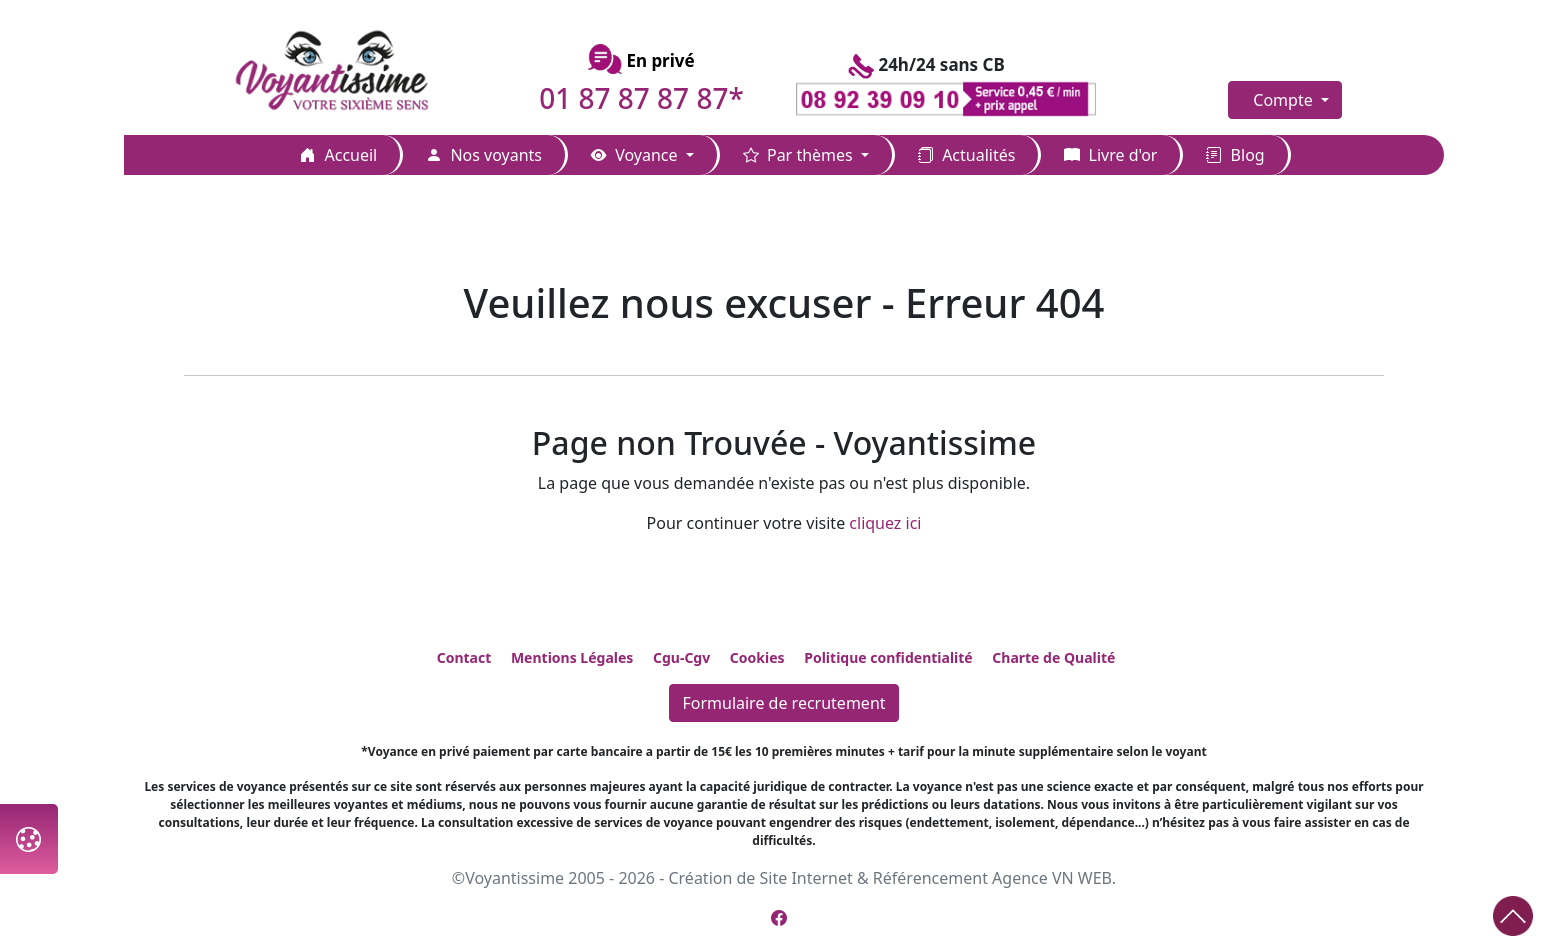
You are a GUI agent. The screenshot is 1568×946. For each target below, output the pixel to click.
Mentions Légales (572, 657)
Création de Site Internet (760, 878)
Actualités (966, 155)
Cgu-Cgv (681, 657)
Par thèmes (800, 155)
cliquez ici (885, 523)
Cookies (757, 657)
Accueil (338, 155)
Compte (1285, 100)
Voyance (636, 155)
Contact (464, 657)
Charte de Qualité (1053, 657)
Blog (1235, 155)
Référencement (930, 878)
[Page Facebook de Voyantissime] (779, 918)
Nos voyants (484, 155)
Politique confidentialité (888, 657)
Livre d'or (1110, 155)
